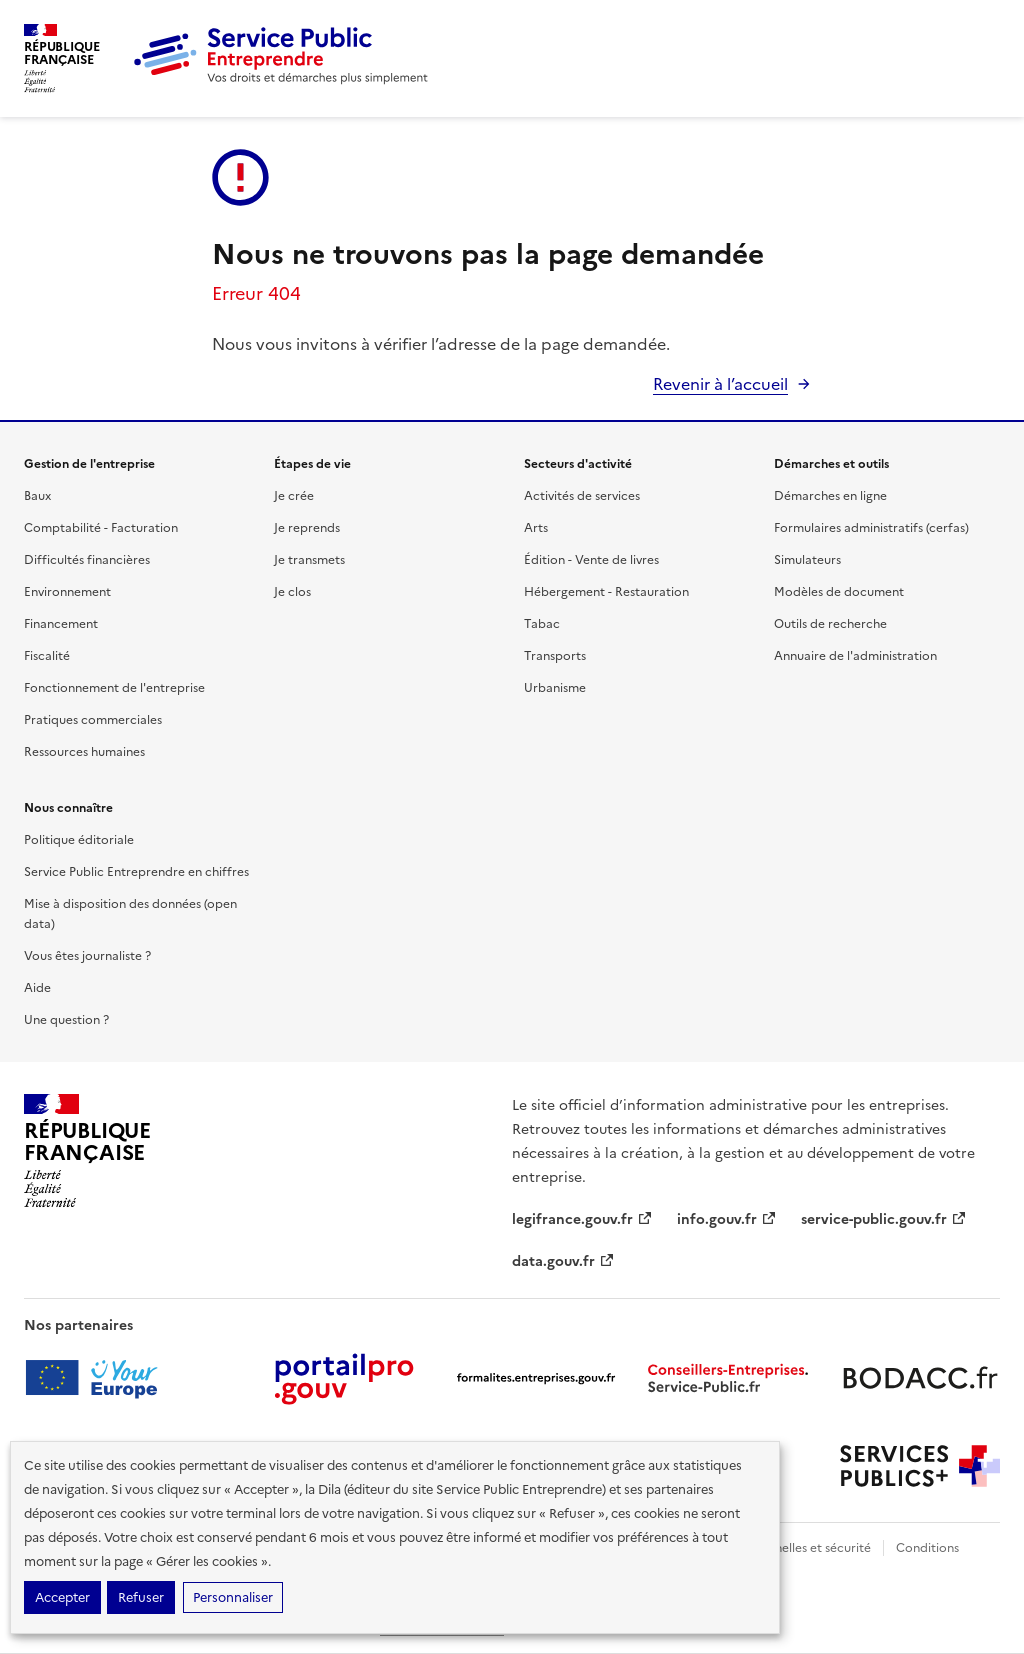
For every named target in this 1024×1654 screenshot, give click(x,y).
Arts (536, 528)
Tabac (542, 624)
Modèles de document (839, 592)
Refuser (141, 1597)
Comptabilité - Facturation (101, 528)
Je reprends (307, 528)
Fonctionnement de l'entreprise (114, 688)
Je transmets (309, 560)
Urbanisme (555, 688)
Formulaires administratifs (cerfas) (871, 528)
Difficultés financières (87, 560)
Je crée (294, 496)
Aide (37, 988)
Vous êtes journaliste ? (87, 956)
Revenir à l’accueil (720, 384)
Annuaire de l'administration (855, 656)
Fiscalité (47, 656)
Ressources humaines (84, 752)
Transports (555, 656)
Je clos (292, 592)
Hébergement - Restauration (606, 592)
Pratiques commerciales (93, 720)
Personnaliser (233, 1597)
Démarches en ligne (830, 496)
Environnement (67, 592)
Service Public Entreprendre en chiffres (136, 872)
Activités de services (582, 496)
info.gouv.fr (727, 1219)
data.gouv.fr (563, 1261)
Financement (61, 624)
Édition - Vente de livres (591, 560)
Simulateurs (807, 560)
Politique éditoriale (79, 840)
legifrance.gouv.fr (582, 1219)
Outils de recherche (830, 624)
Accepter (62, 1597)
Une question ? (66, 1020)
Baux (37, 496)
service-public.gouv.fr (884, 1219)
